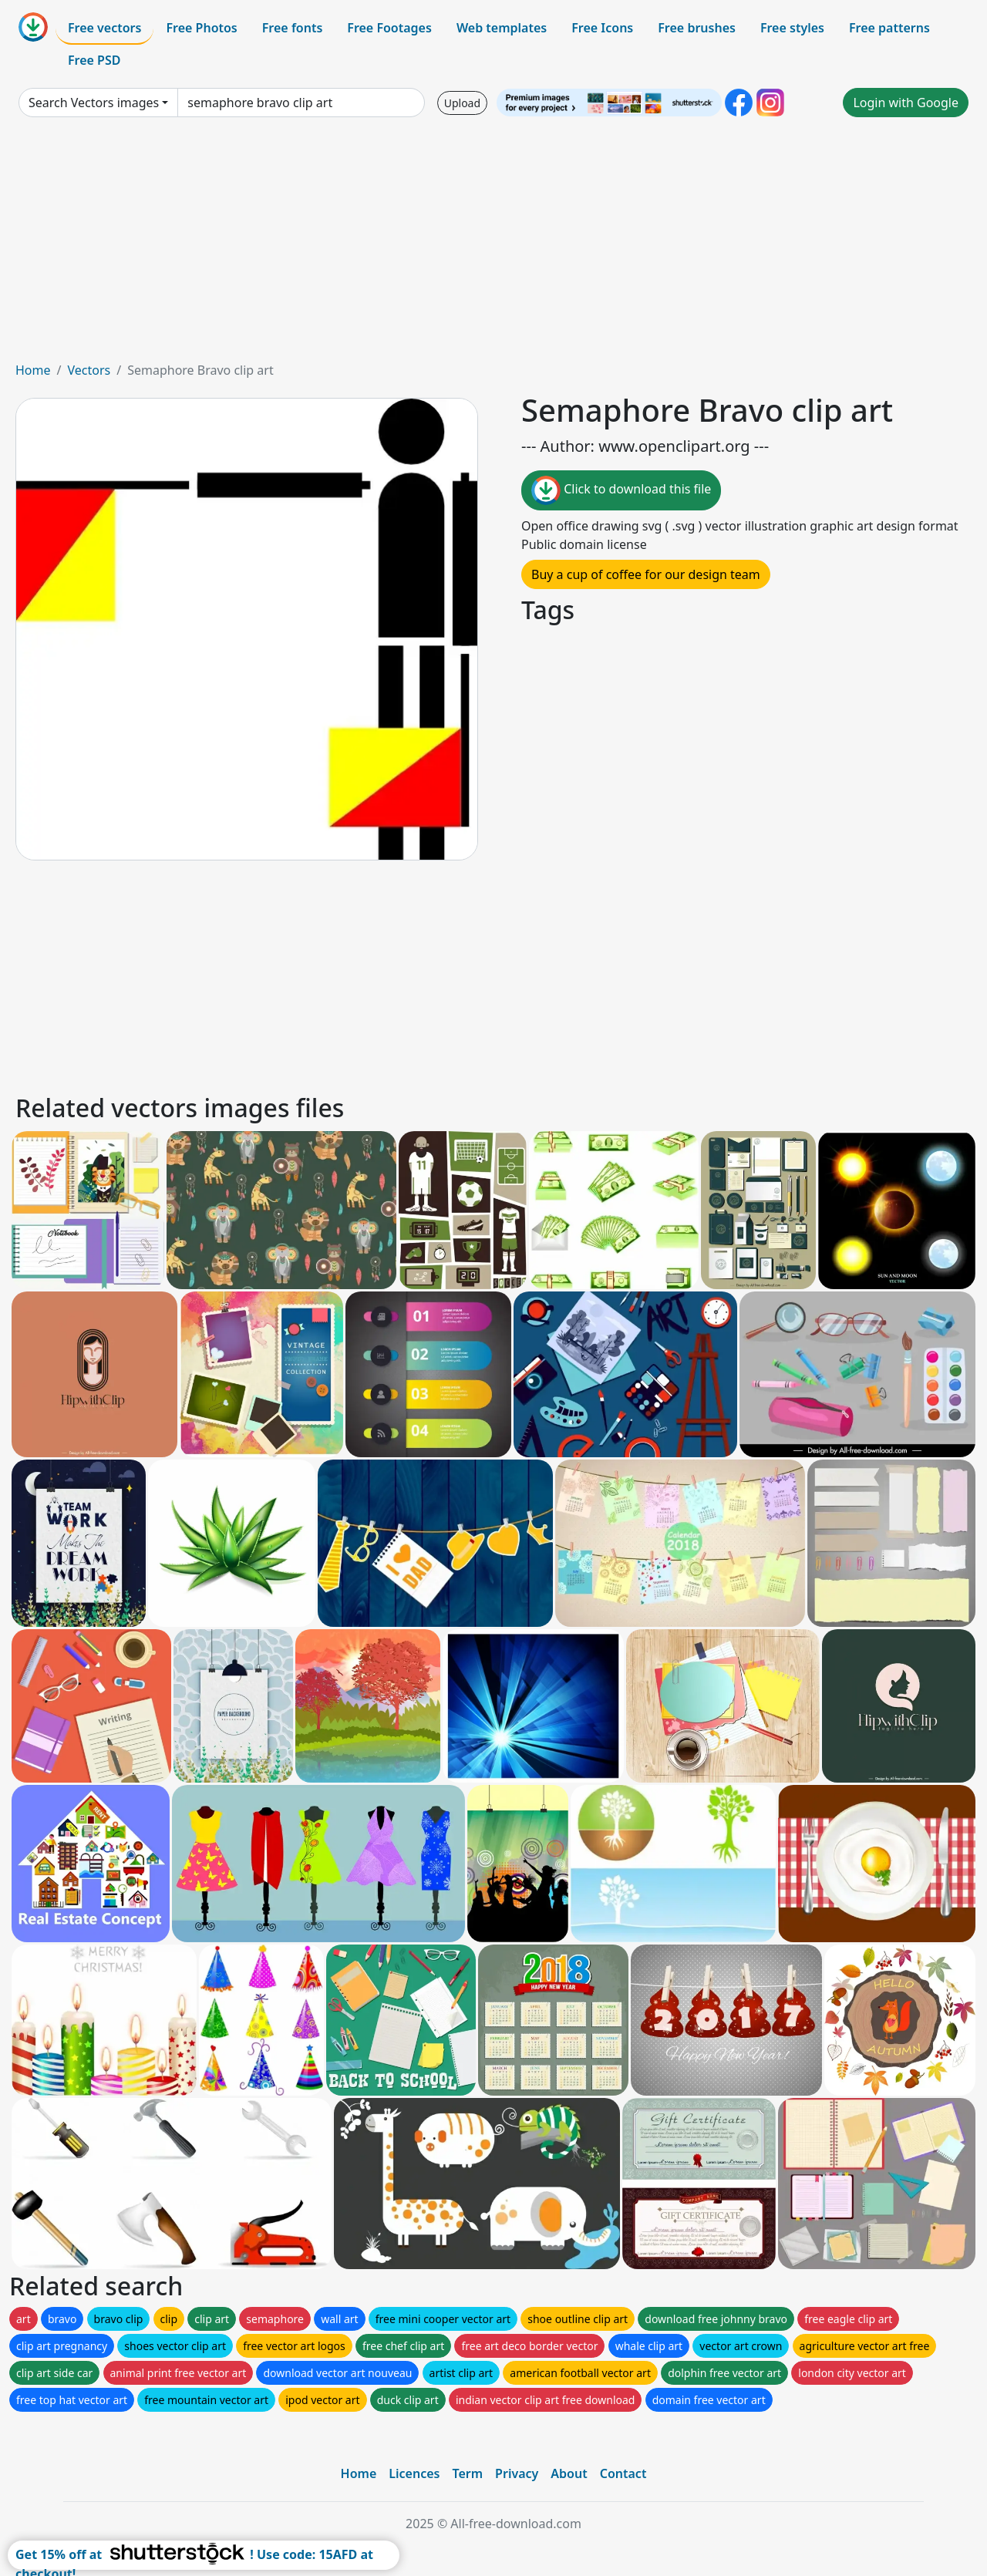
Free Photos (201, 27)
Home (33, 370)
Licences (414, 2473)
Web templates (501, 27)
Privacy (516, 2473)
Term (467, 2473)
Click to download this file (621, 490)
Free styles (792, 27)
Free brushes (697, 27)
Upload (462, 103)
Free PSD (94, 60)
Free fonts (292, 27)
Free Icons (602, 27)
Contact (623, 2473)
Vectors (88, 370)
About (569, 2473)
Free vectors (104, 27)
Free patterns (889, 27)
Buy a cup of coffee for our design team (645, 574)
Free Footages (389, 27)
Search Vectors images (94, 102)
